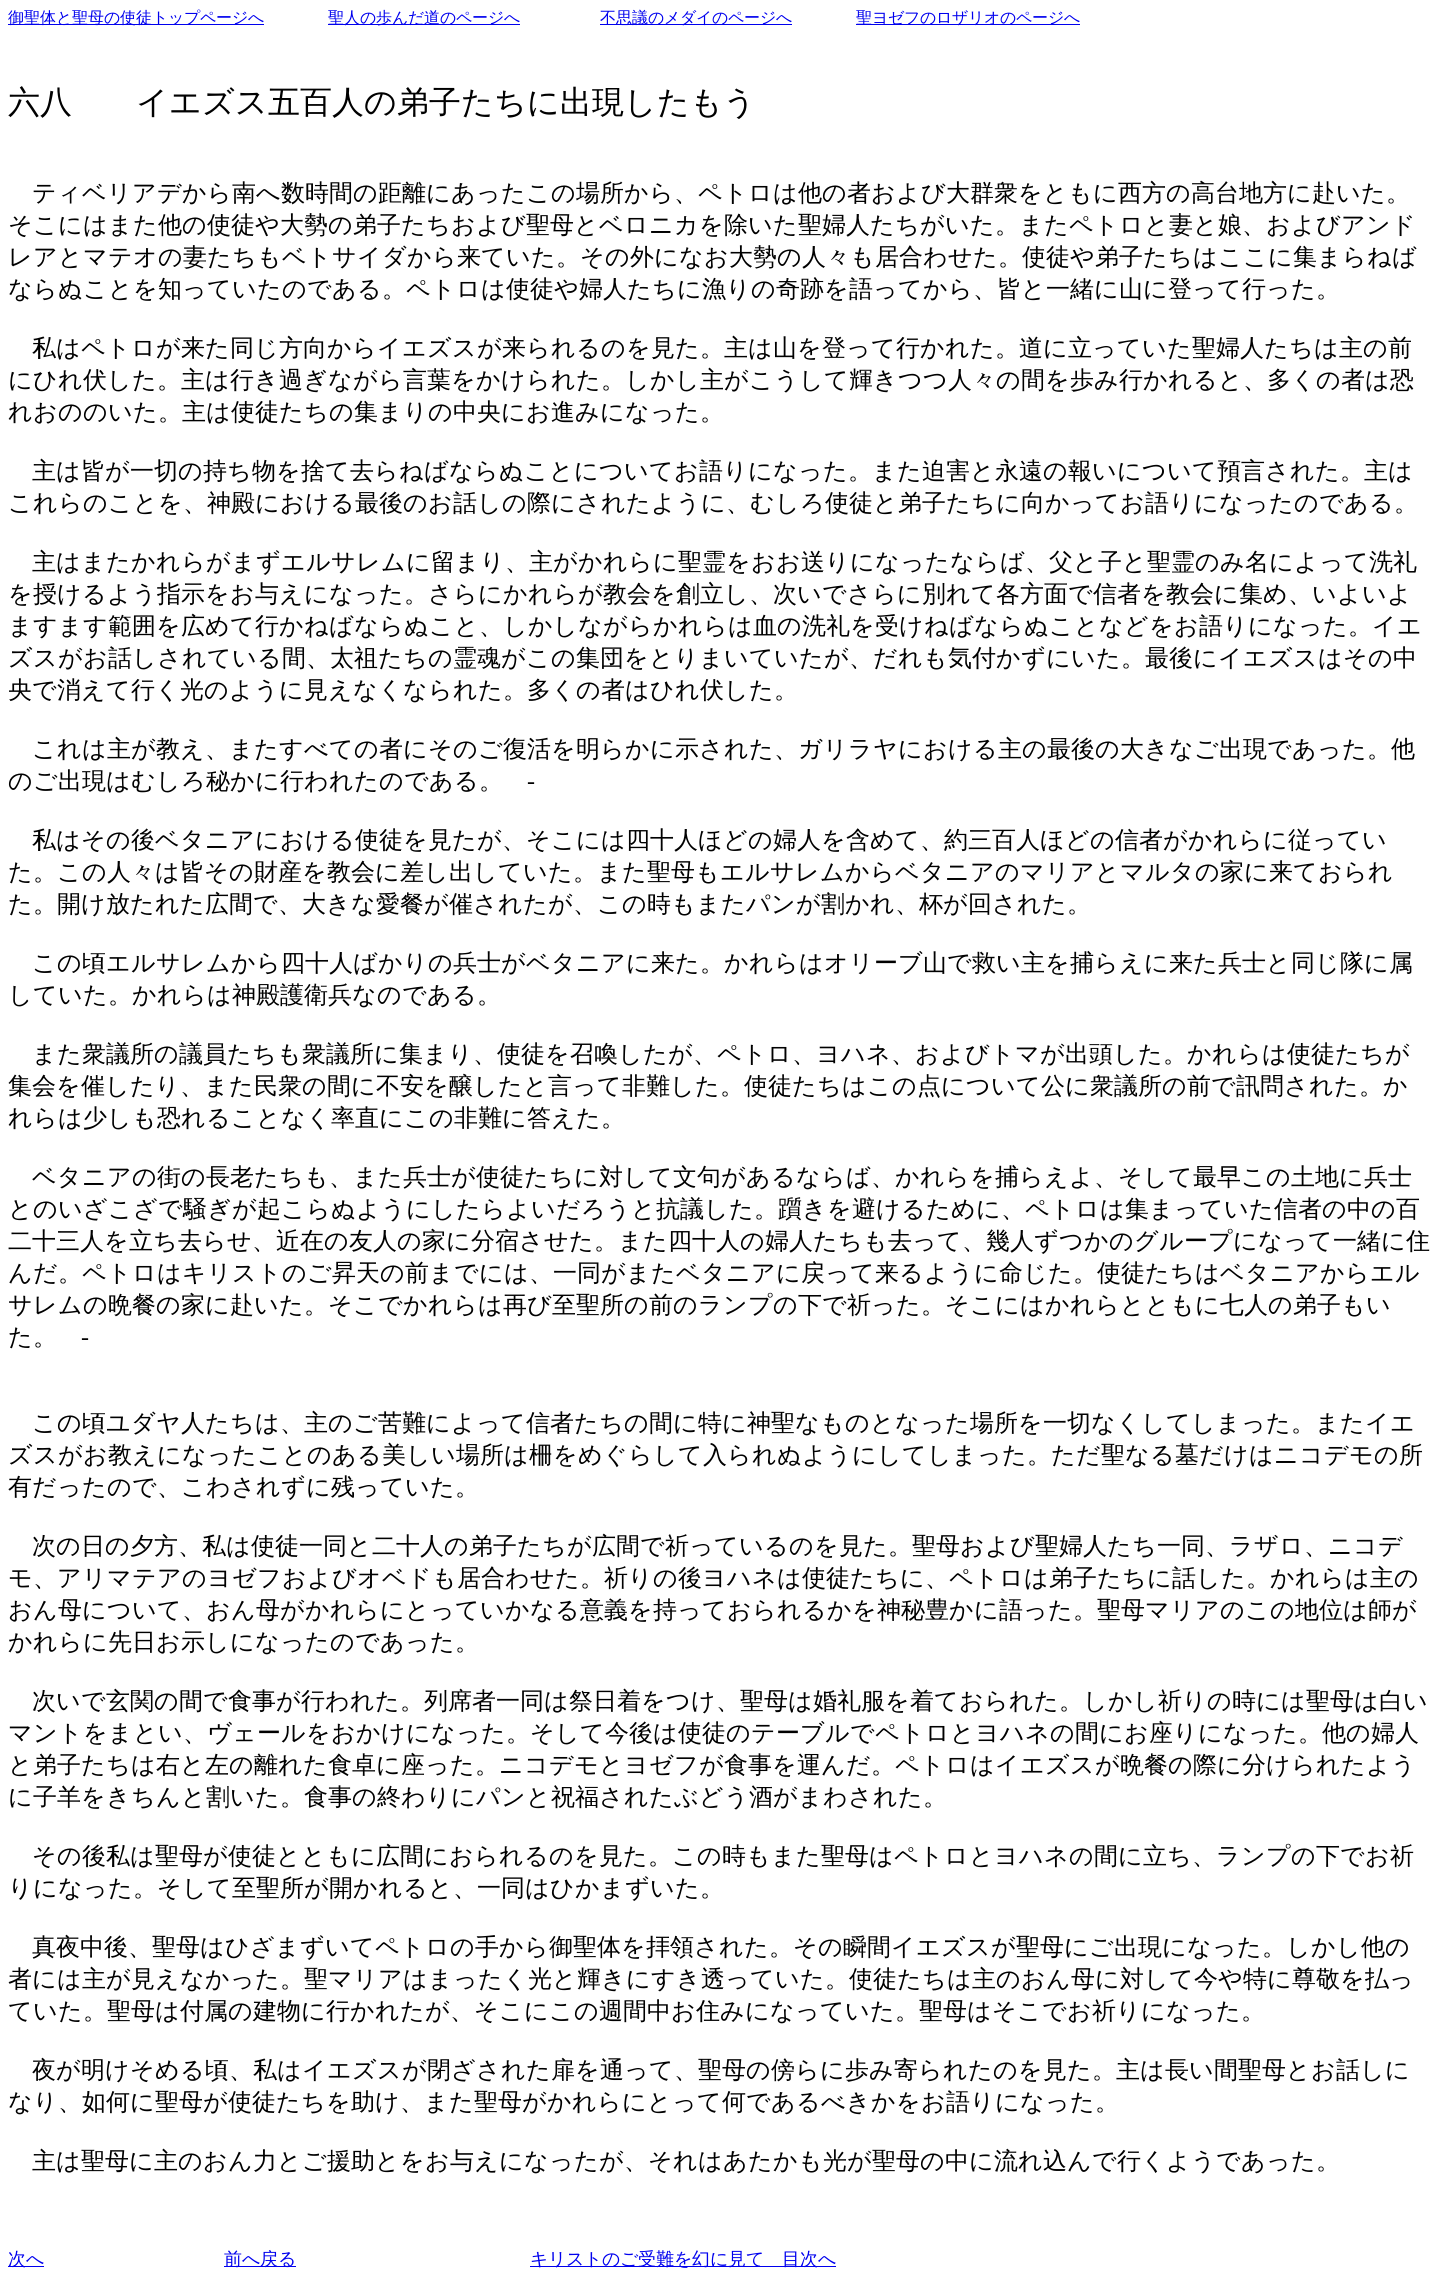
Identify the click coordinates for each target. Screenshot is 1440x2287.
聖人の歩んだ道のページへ (424, 17)
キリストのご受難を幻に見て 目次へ (683, 2259)
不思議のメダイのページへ (696, 17)
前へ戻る (260, 2259)
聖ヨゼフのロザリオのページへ (968, 17)
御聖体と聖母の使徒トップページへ (136, 17)
